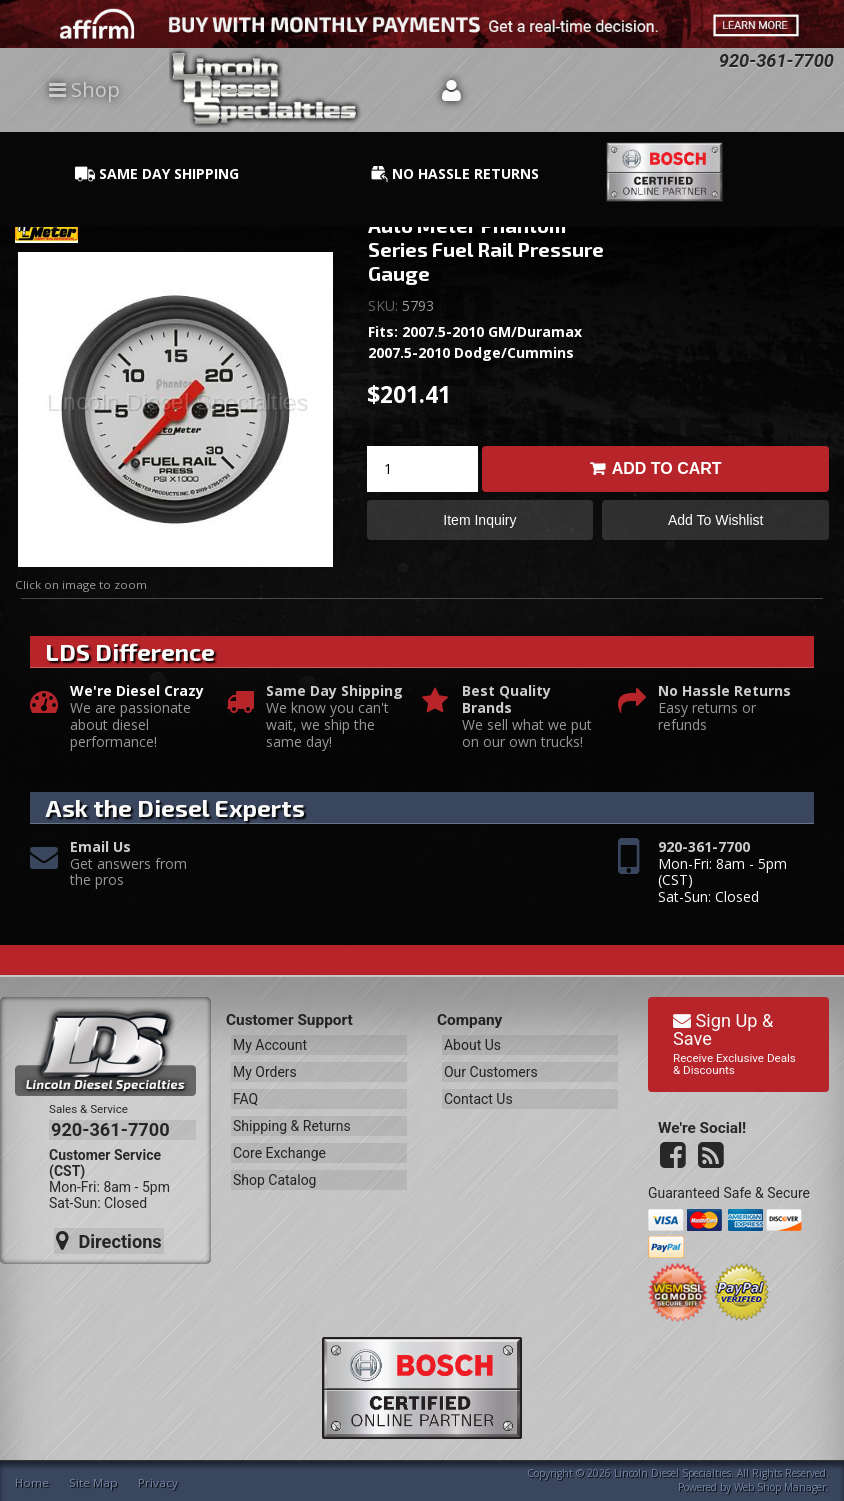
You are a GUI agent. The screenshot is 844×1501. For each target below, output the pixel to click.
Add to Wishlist (715, 522)
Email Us (100, 847)
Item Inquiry (479, 522)
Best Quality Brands (506, 700)
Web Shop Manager (780, 1485)
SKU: (385, 305)
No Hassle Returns (724, 691)
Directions (107, 1235)
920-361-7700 (704, 847)
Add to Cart (667, 468)
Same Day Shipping (334, 691)
